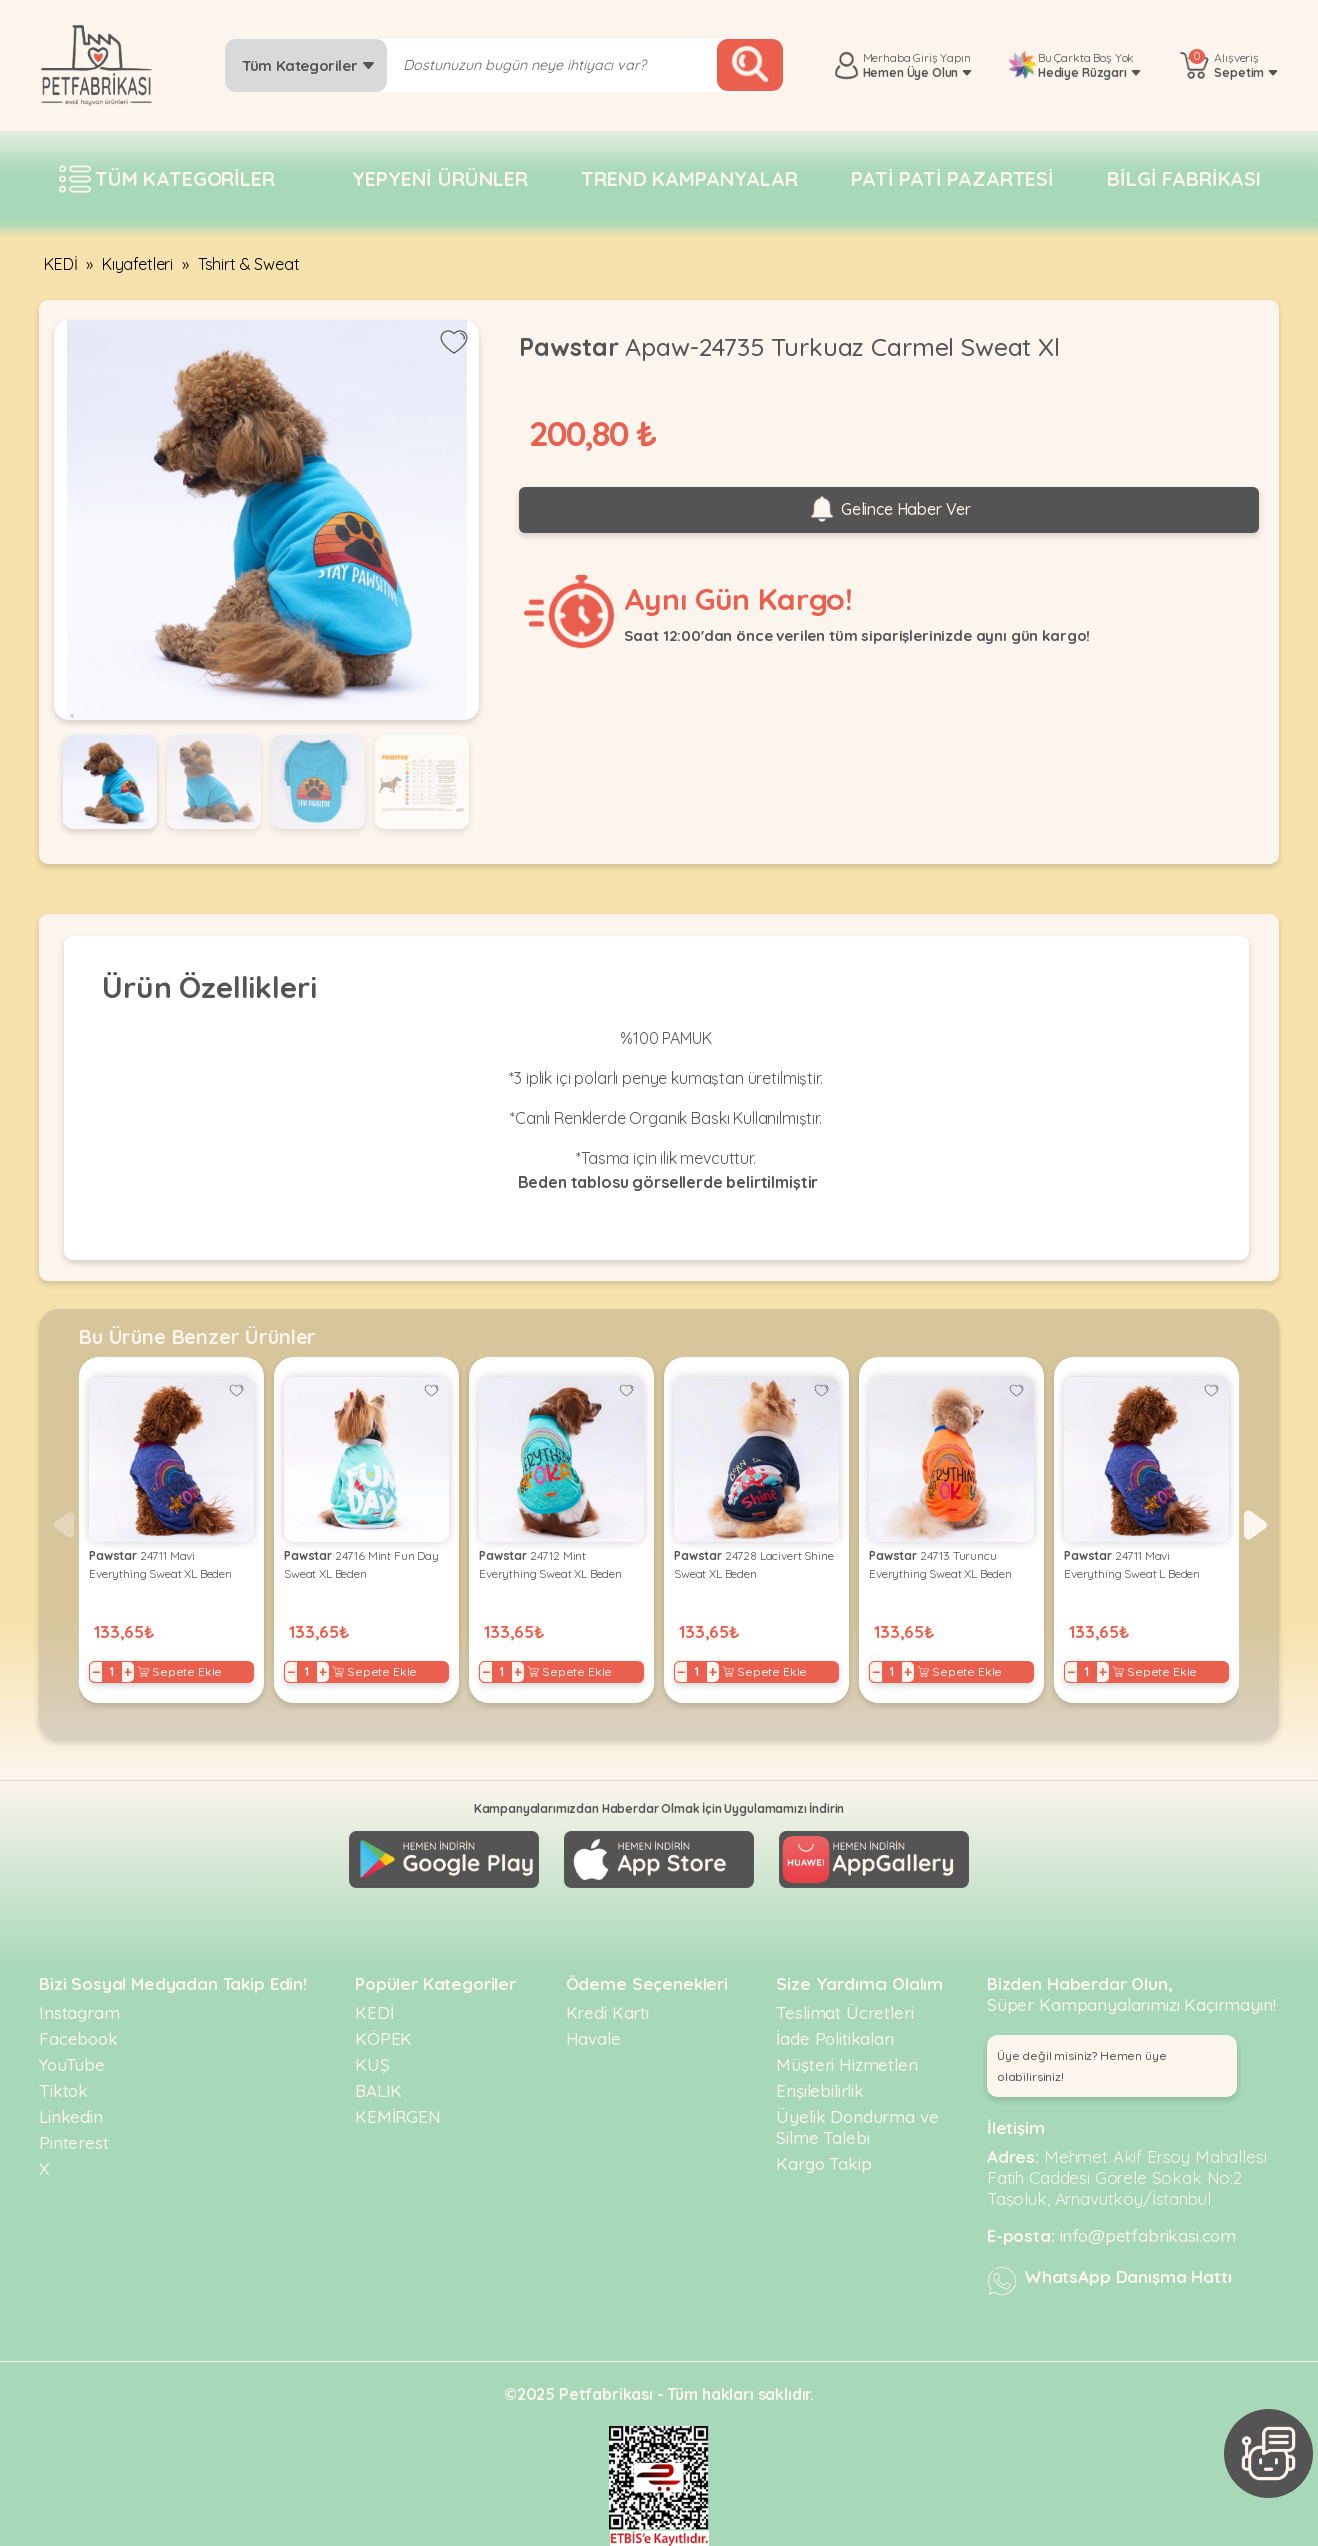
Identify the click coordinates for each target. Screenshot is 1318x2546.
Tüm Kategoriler (308, 65)
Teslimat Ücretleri (844, 2012)
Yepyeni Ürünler (440, 178)
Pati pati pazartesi (952, 178)
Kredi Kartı (607, 2012)
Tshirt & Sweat (249, 264)
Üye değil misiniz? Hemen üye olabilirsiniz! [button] (1082, 2066)
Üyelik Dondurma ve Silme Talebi (857, 2127)
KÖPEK (383, 2038)
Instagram (79, 2012)
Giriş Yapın (941, 57)
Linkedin (71, 2116)
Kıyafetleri (137, 264)
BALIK (378, 2090)
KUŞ (372, 2064)
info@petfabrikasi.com (1148, 2235)
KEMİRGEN (398, 2116)
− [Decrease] (96, 1672)
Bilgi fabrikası (1184, 178)
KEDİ (60, 264)
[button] (1255, 1525)
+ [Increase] (128, 1672)
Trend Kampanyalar (689, 178)
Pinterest (74, 2142)
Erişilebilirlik (820, 2090)
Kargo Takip (823, 2163)
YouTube (72, 2064)
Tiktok (63, 2090)
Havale (593, 2038)
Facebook (78, 2038)
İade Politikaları (834, 2038)
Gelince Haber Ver (889, 510)
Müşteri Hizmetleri (846, 2064)
